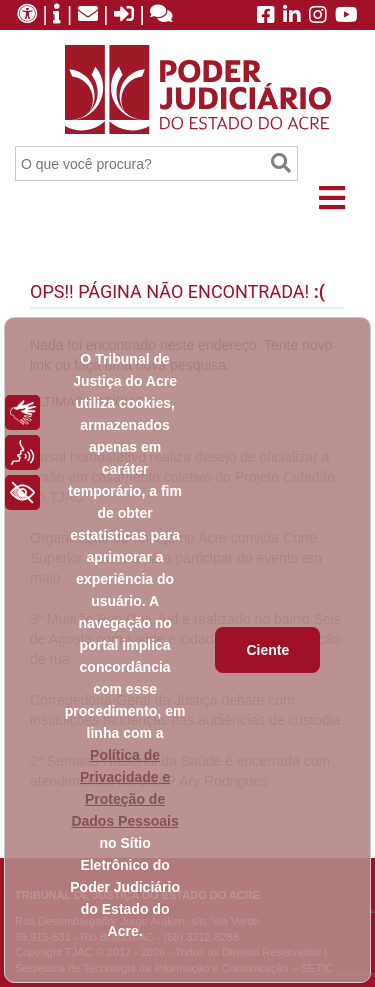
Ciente (267, 650)
